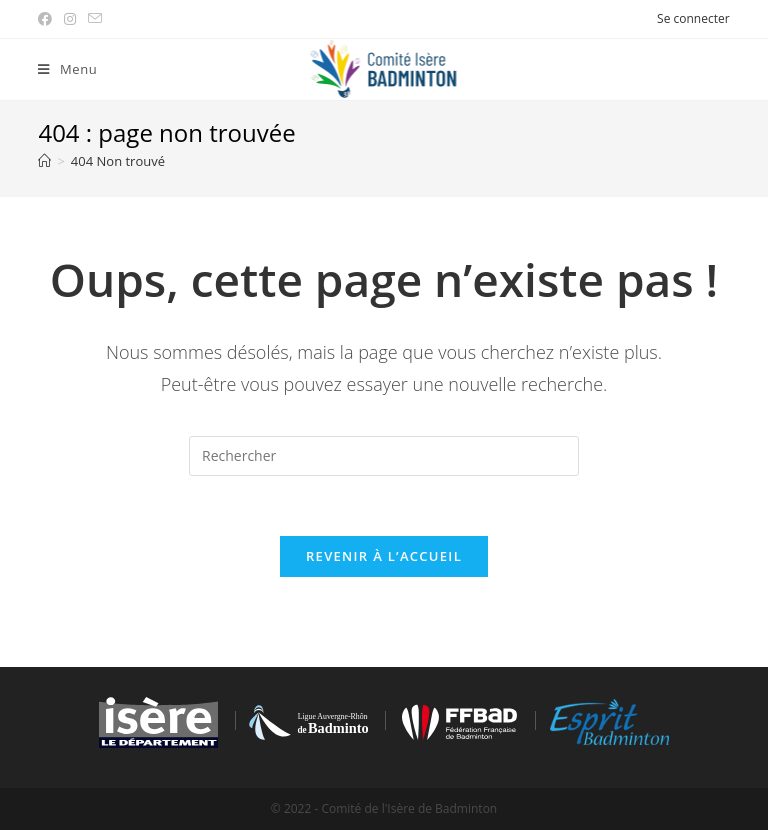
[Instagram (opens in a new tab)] (70, 19)
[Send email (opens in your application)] (95, 19)
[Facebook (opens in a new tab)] (48, 19)
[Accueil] (44, 161)
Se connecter (693, 18)
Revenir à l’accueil (384, 556)
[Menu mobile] (67, 69)
